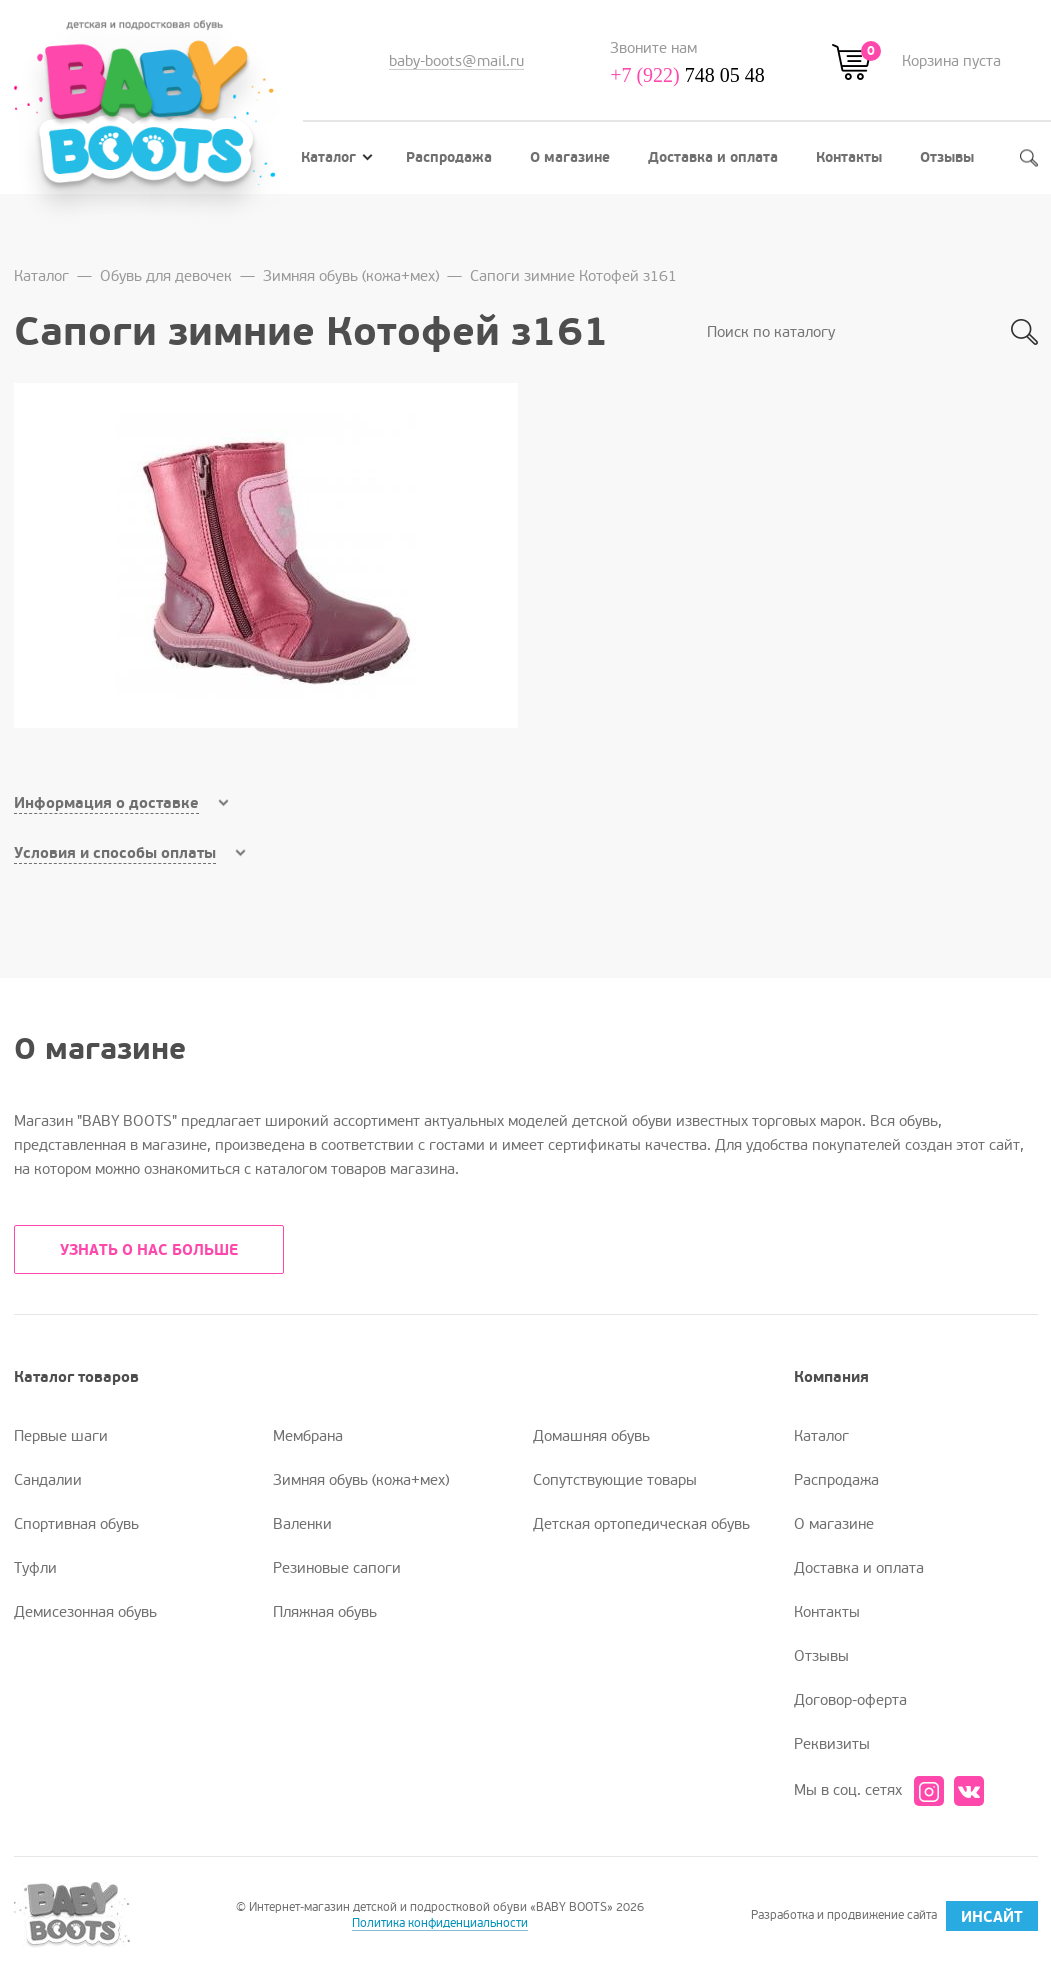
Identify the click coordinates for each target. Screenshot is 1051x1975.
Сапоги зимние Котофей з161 (573, 276)
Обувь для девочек (166, 276)
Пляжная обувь (325, 1612)
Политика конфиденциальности (440, 1923)
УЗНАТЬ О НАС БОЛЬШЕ (149, 1250)
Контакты (849, 157)
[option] (266, 555)
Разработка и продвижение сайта (894, 1916)
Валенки (302, 1524)
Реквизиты (832, 1744)
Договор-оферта (850, 1700)
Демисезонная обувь (85, 1612)
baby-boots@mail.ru (456, 61)
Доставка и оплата (713, 157)
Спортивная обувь (76, 1524)
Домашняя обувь (591, 1436)
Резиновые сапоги (337, 1568)
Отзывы (947, 157)
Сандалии (48, 1480)
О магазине (570, 157)
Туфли (35, 1568)
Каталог (337, 157)
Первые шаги (61, 1436)
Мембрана (308, 1436)
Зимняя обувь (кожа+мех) (351, 276)
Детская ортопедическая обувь (641, 1524)
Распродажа (449, 157)
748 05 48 (687, 75)
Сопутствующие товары (615, 1480)
